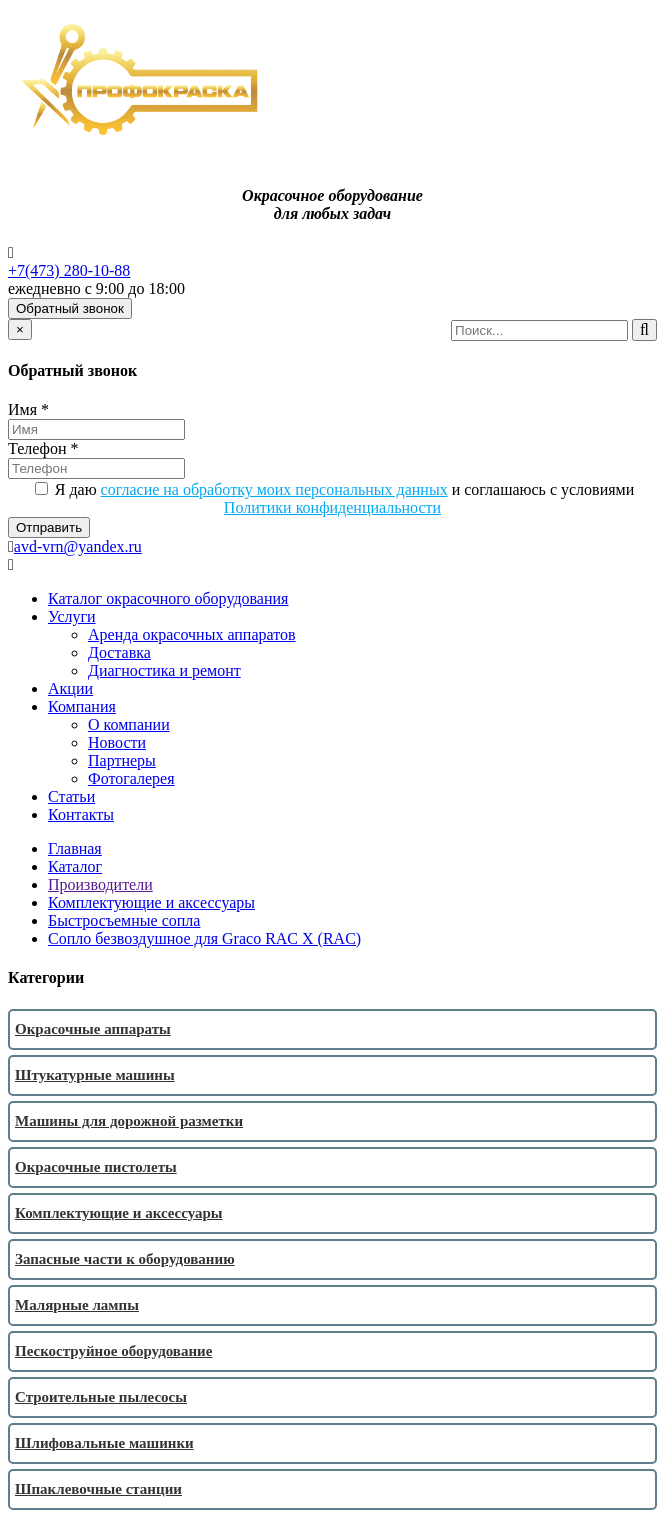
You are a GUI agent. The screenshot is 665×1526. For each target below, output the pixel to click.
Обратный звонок (70, 308)
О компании (129, 724)
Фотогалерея (131, 778)
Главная (75, 848)
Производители (100, 884)
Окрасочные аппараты (93, 1029)
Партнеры (122, 760)
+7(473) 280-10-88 (69, 270)
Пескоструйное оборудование (113, 1351)
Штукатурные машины (95, 1075)
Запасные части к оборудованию (125, 1259)
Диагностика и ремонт (164, 670)
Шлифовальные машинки (104, 1443)
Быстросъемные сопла (124, 920)
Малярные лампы (77, 1305)
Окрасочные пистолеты (96, 1167)
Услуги (72, 616)
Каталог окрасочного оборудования (168, 598)
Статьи (71, 796)
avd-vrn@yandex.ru (78, 546)
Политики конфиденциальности (332, 507)
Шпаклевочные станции (98, 1489)
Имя (28, 409)
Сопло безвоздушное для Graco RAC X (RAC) (204, 938)
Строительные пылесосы (101, 1397)
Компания (82, 706)
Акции (70, 688)
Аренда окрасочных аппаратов (192, 634)
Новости (117, 742)
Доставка (119, 652)
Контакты (81, 814)
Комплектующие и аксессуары (151, 902)
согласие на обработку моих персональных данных (274, 489)
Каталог (75, 866)
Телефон (43, 448)
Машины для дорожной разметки (129, 1121)
